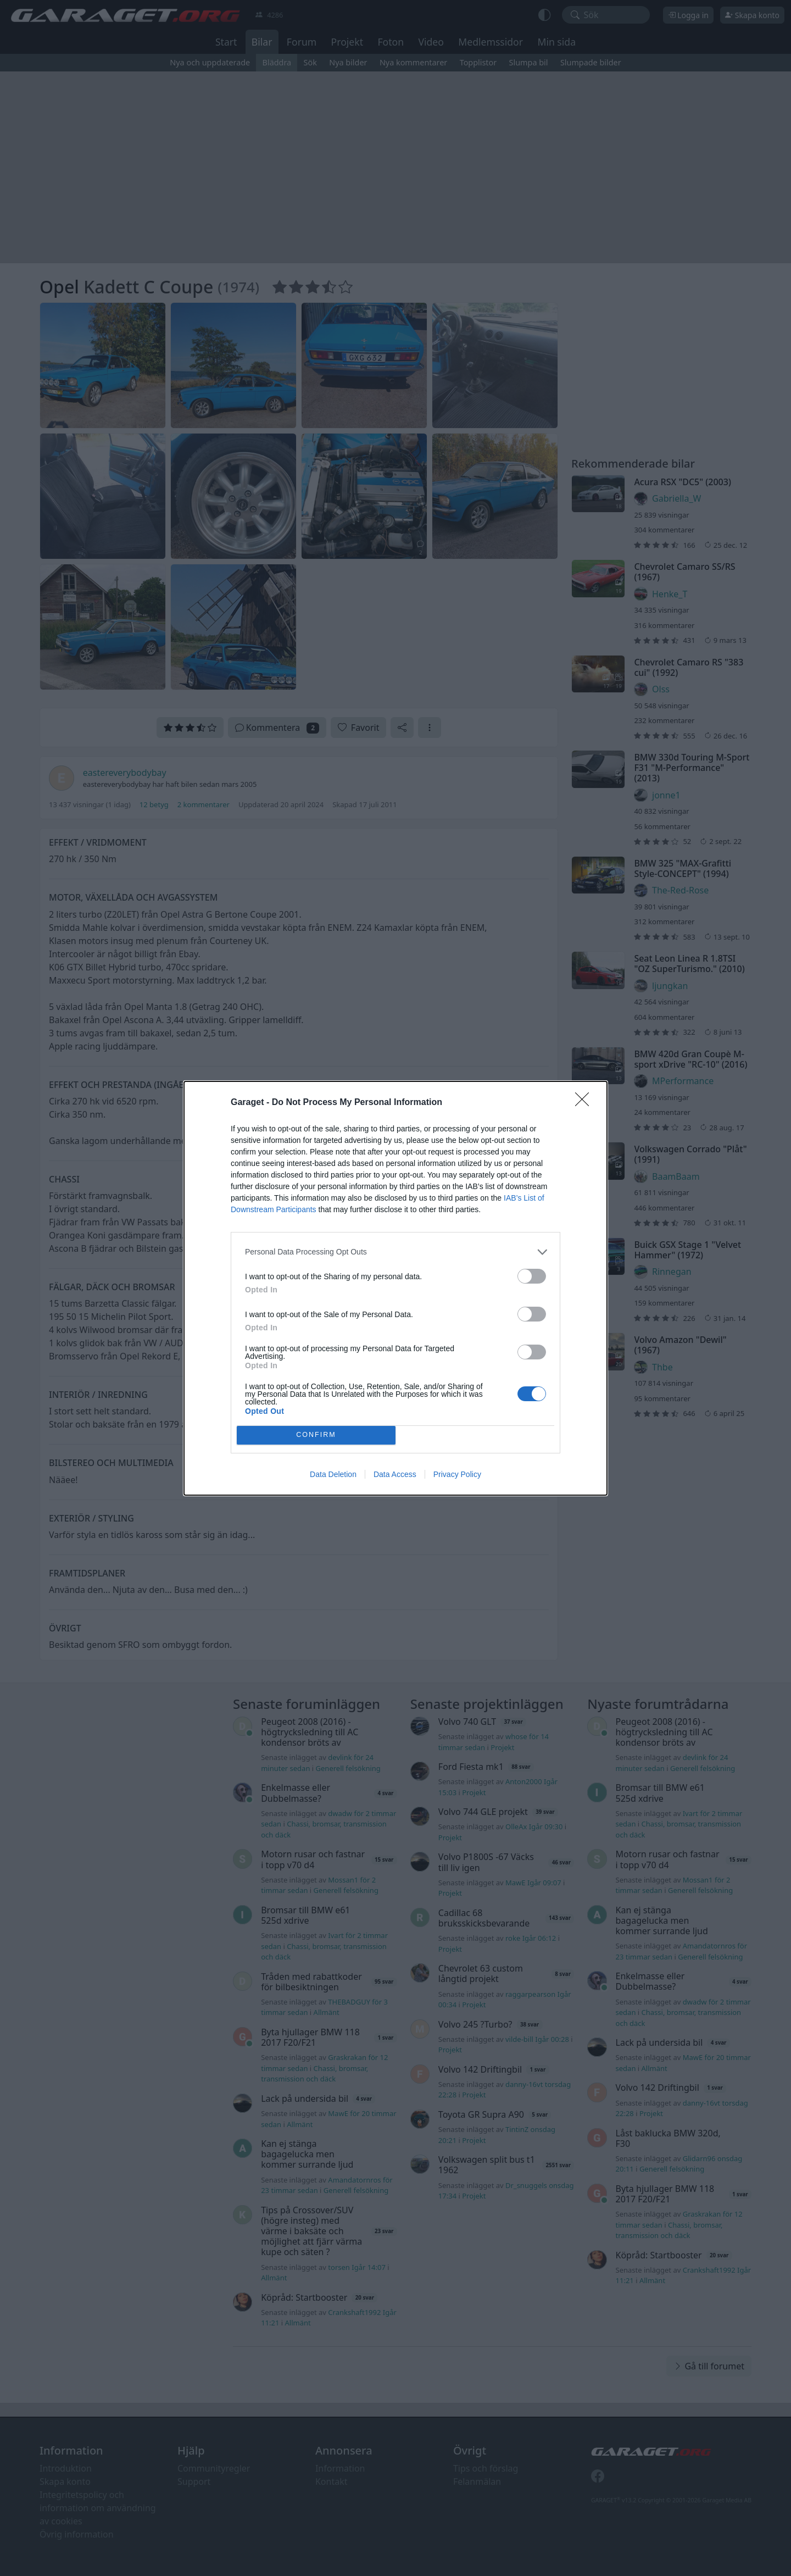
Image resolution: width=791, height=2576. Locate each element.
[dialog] (395, 1288)
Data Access (395, 1474)
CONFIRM (316, 1435)
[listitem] (395, 1252)
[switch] (531, 1276)
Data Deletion (333, 1474)
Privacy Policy (457, 1474)
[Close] (585, 1102)
